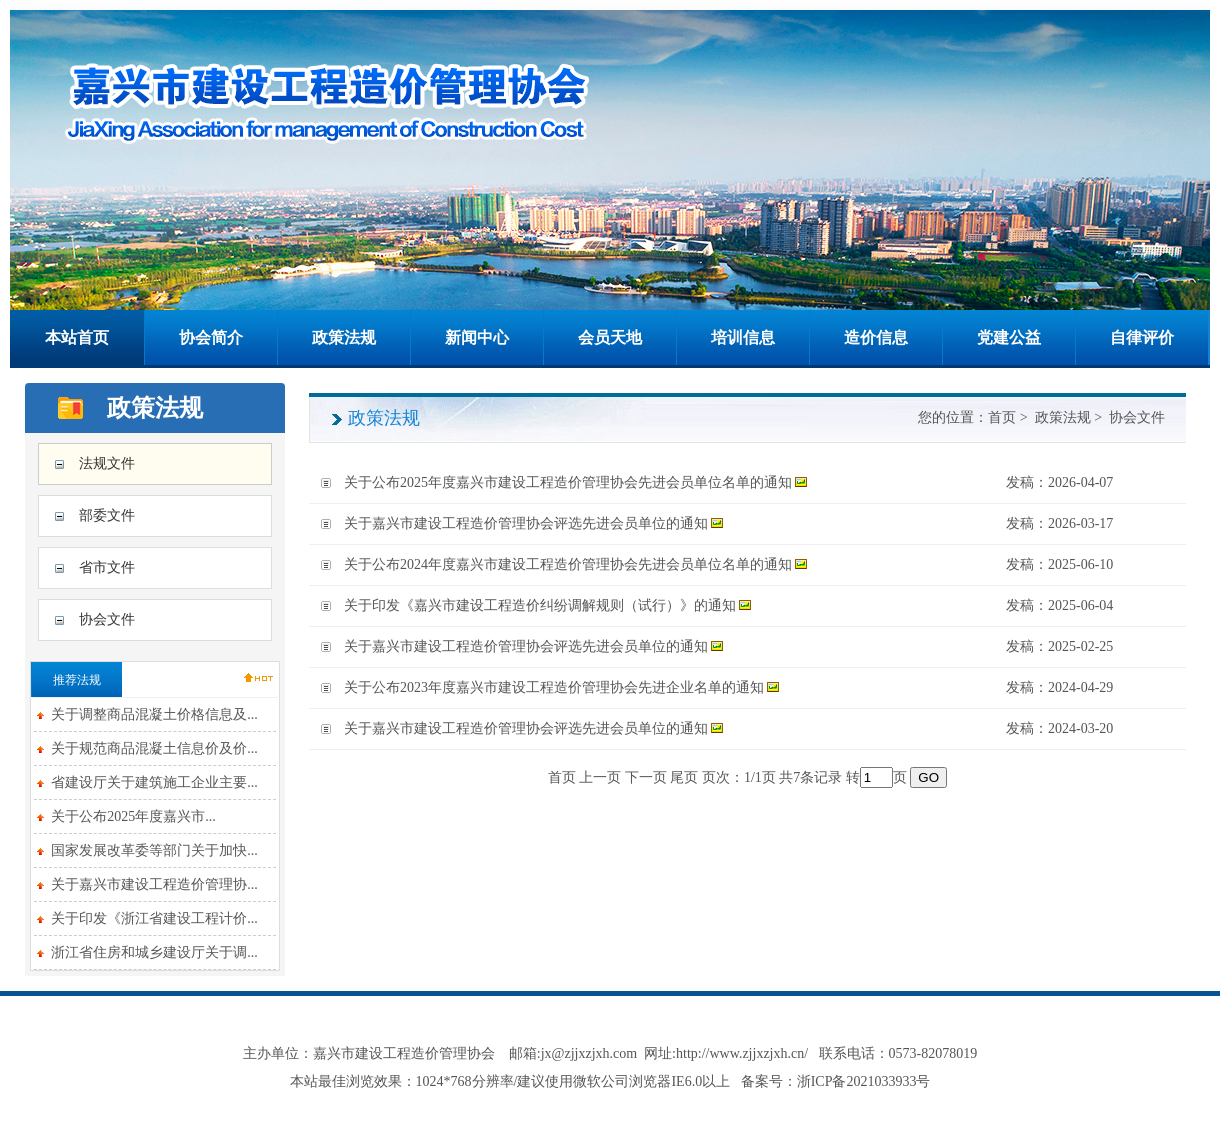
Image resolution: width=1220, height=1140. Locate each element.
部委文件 (107, 515)
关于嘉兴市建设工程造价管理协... (154, 884)
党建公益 (1009, 337)
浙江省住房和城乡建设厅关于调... (154, 952)
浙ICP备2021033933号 (864, 1081)
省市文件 (107, 567)
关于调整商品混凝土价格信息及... (154, 714)
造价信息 (876, 337)
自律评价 (1142, 337)
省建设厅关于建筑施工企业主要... (154, 782)
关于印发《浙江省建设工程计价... (154, 918)
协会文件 (107, 619)
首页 (1002, 417)
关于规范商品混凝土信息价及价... (154, 748)
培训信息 (743, 337)
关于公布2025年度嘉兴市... (133, 816)
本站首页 (77, 337)
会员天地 (610, 337)
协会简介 (211, 337)
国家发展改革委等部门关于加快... (154, 850)
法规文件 (107, 463)
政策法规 (344, 337)
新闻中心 (477, 337)
